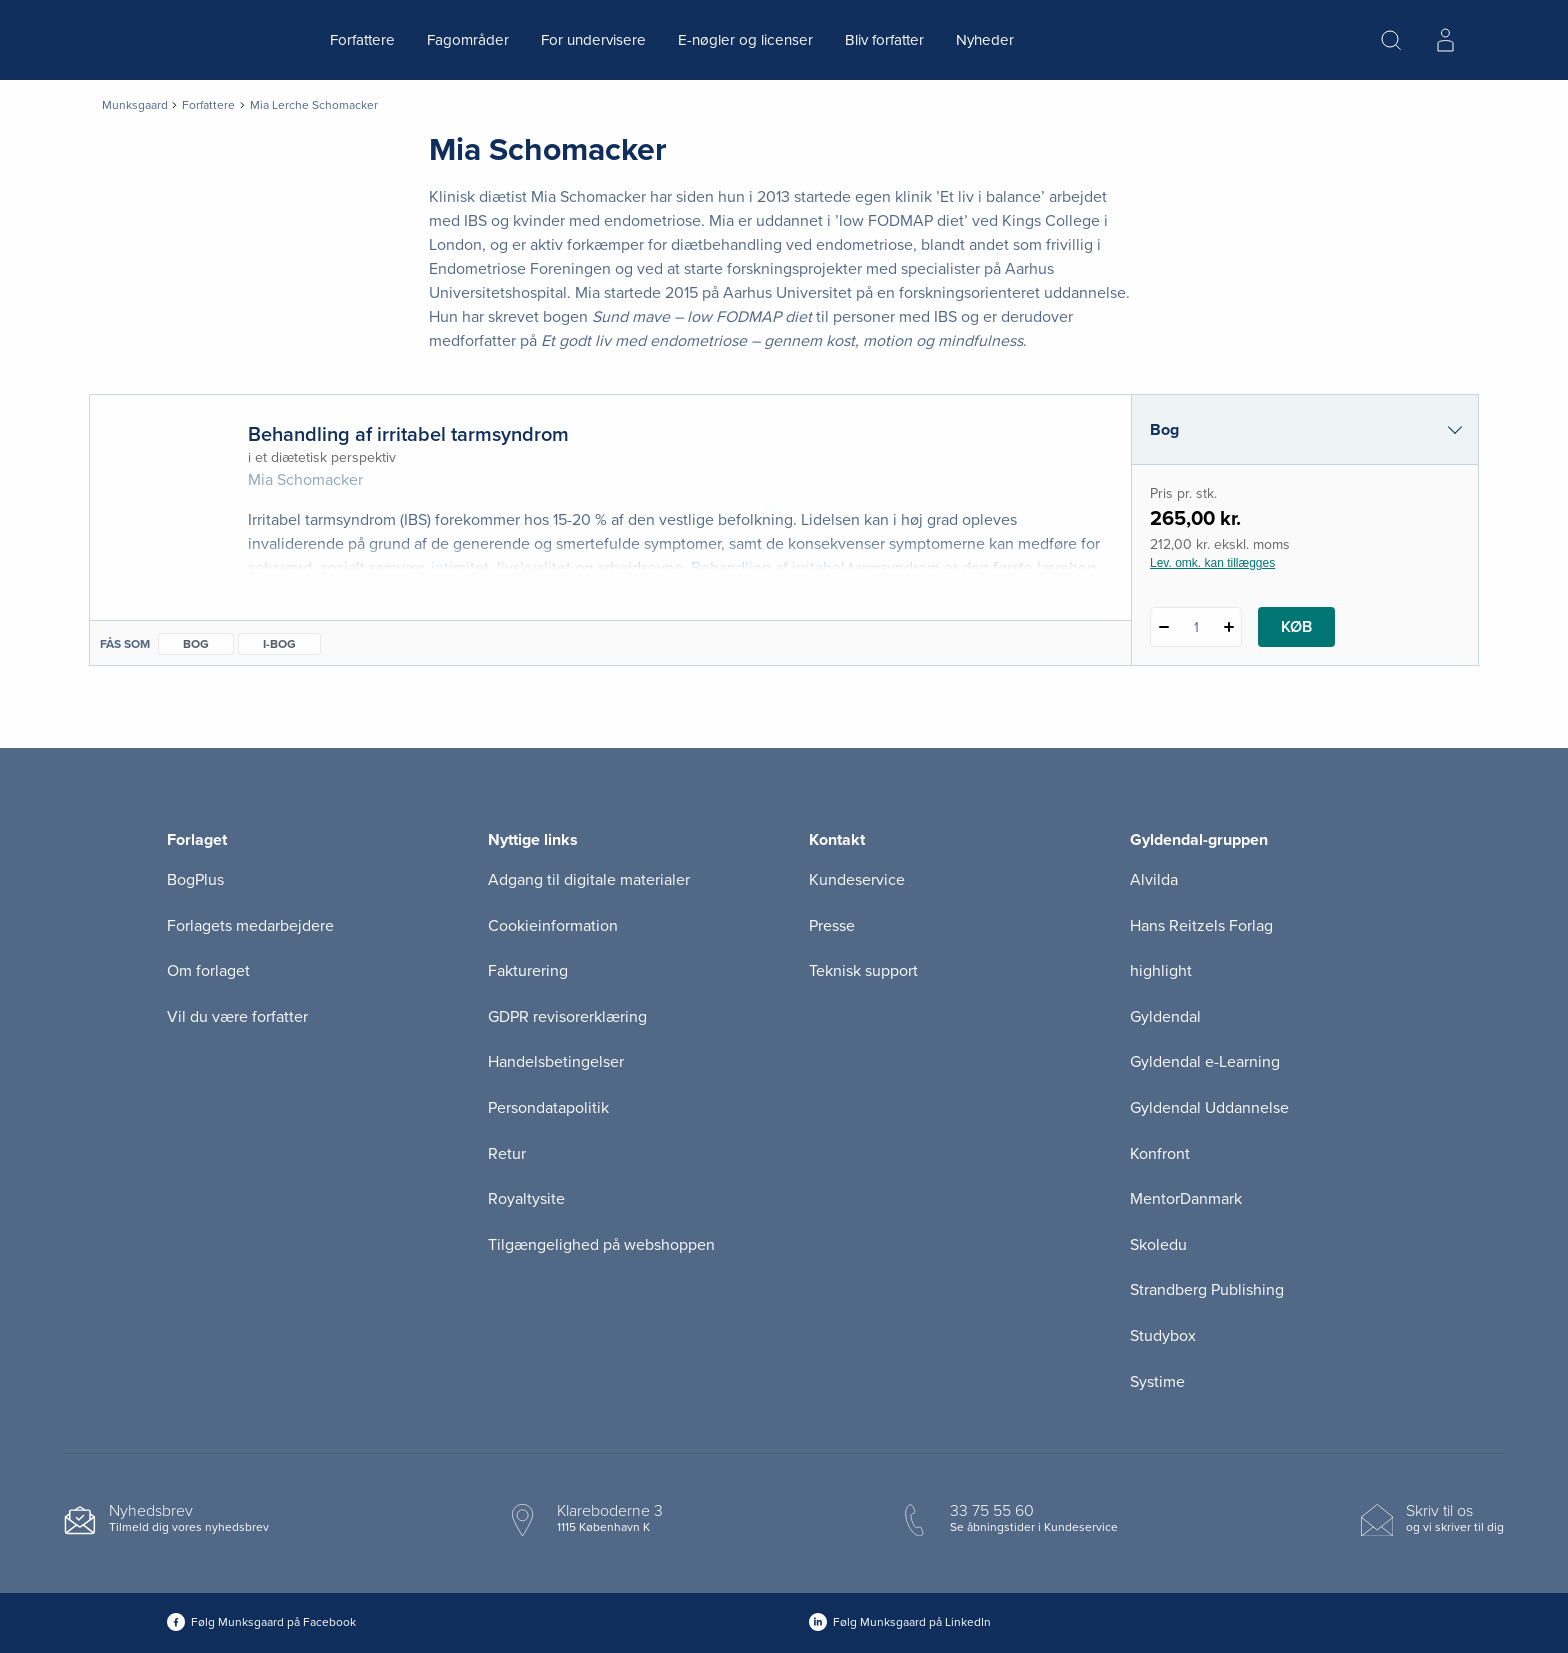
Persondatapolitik (548, 1108)
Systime (1157, 1382)
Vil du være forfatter (237, 1017)
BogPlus (195, 880)
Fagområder (468, 40)
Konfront (1160, 1154)
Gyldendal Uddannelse (1209, 1108)
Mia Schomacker (305, 480)
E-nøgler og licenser (745, 40)
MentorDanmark (1186, 1199)
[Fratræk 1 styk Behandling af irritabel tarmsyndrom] (1163, 627)
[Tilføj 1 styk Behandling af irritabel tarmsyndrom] (1228, 627)
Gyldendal (1165, 1017)
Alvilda (1154, 880)
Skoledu (1158, 1245)
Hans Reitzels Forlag (1201, 926)
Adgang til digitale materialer (589, 880)
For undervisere (593, 40)
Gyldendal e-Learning (1205, 1062)
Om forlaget (208, 971)
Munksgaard (135, 105)
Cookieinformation (553, 926)
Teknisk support (863, 971)
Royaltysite (526, 1199)
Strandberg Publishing (1207, 1290)
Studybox (1163, 1336)
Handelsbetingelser (556, 1062)
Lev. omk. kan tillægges (1212, 563)
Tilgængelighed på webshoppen (601, 1245)
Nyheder (985, 40)
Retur (507, 1154)
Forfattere (362, 40)
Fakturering (528, 971)
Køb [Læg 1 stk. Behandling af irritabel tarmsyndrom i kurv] (1296, 627)
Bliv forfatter (884, 40)
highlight (1161, 971)
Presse (832, 926)
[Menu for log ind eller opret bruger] (1445, 40)
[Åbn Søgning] (1391, 40)
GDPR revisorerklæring (567, 1017)
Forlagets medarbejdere (250, 926)
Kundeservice (857, 880)
